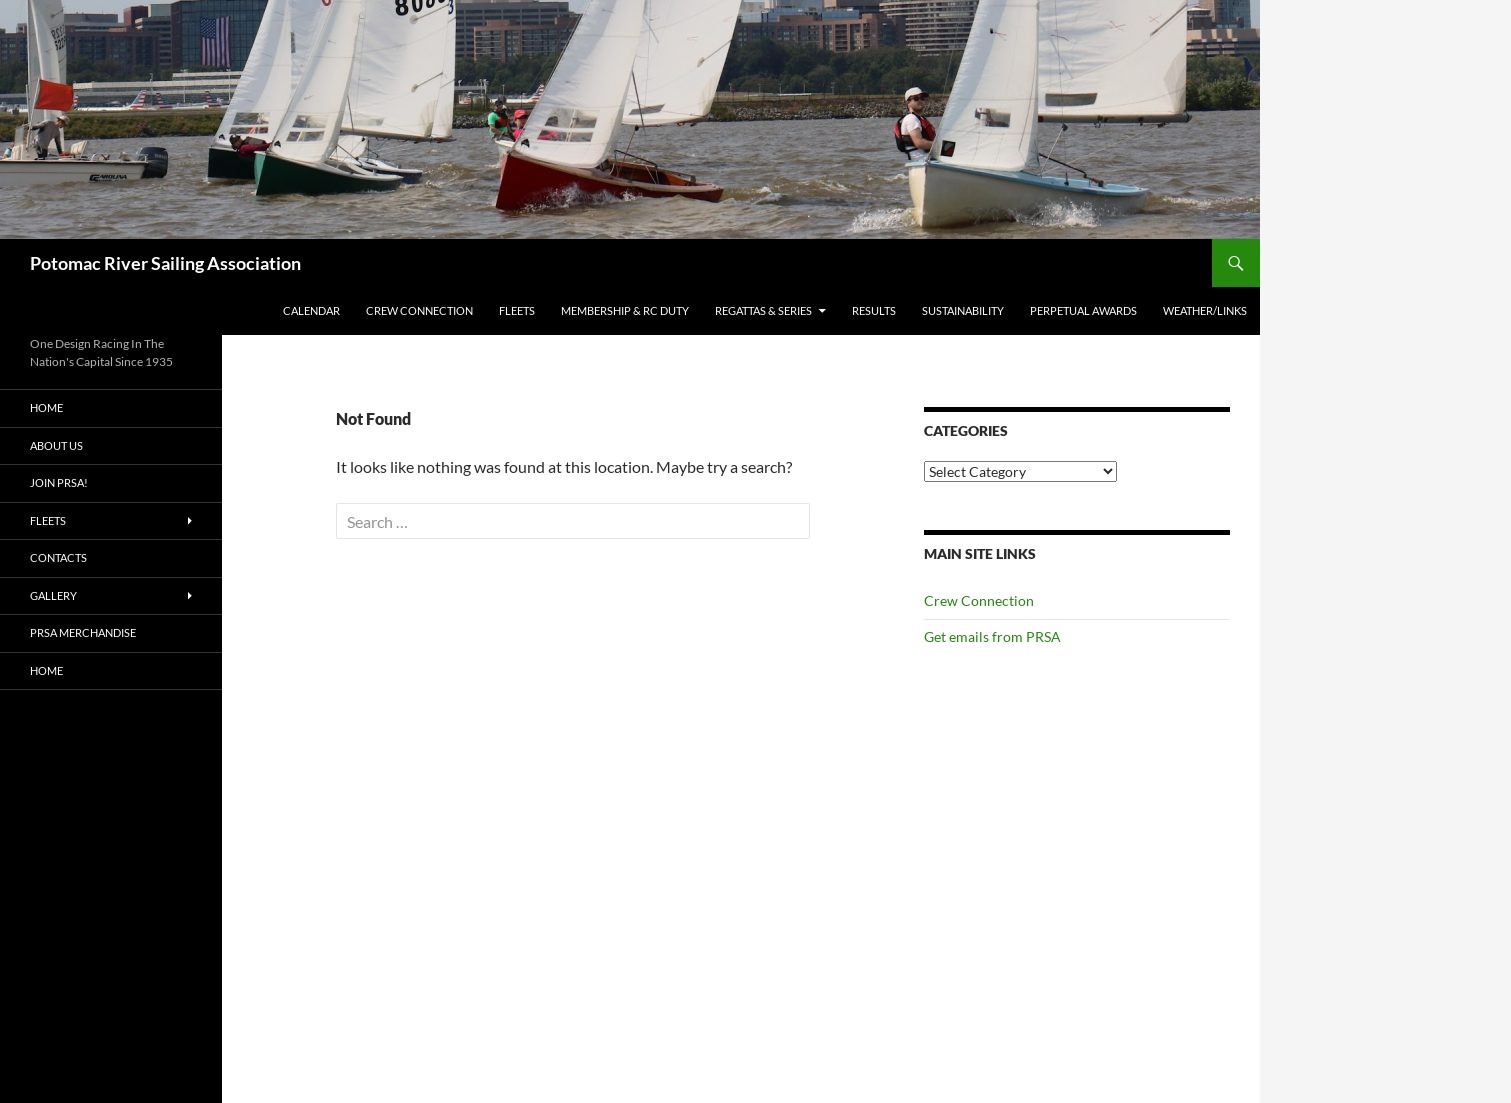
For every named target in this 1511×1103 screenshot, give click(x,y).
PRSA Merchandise (83, 632)
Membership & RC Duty (625, 310)
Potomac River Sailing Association (165, 263)
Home (46, 407)
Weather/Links (1205, 310)
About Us (56, 445)
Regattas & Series (763, 310)
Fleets (517, 310)
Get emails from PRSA (992, 636)
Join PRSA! (59, 482)
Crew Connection (419, 310)
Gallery (53, 595)
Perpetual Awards (1083, 310)
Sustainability (963, 310)
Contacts (58, 557)
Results (874, 310)
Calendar (311, 310)
